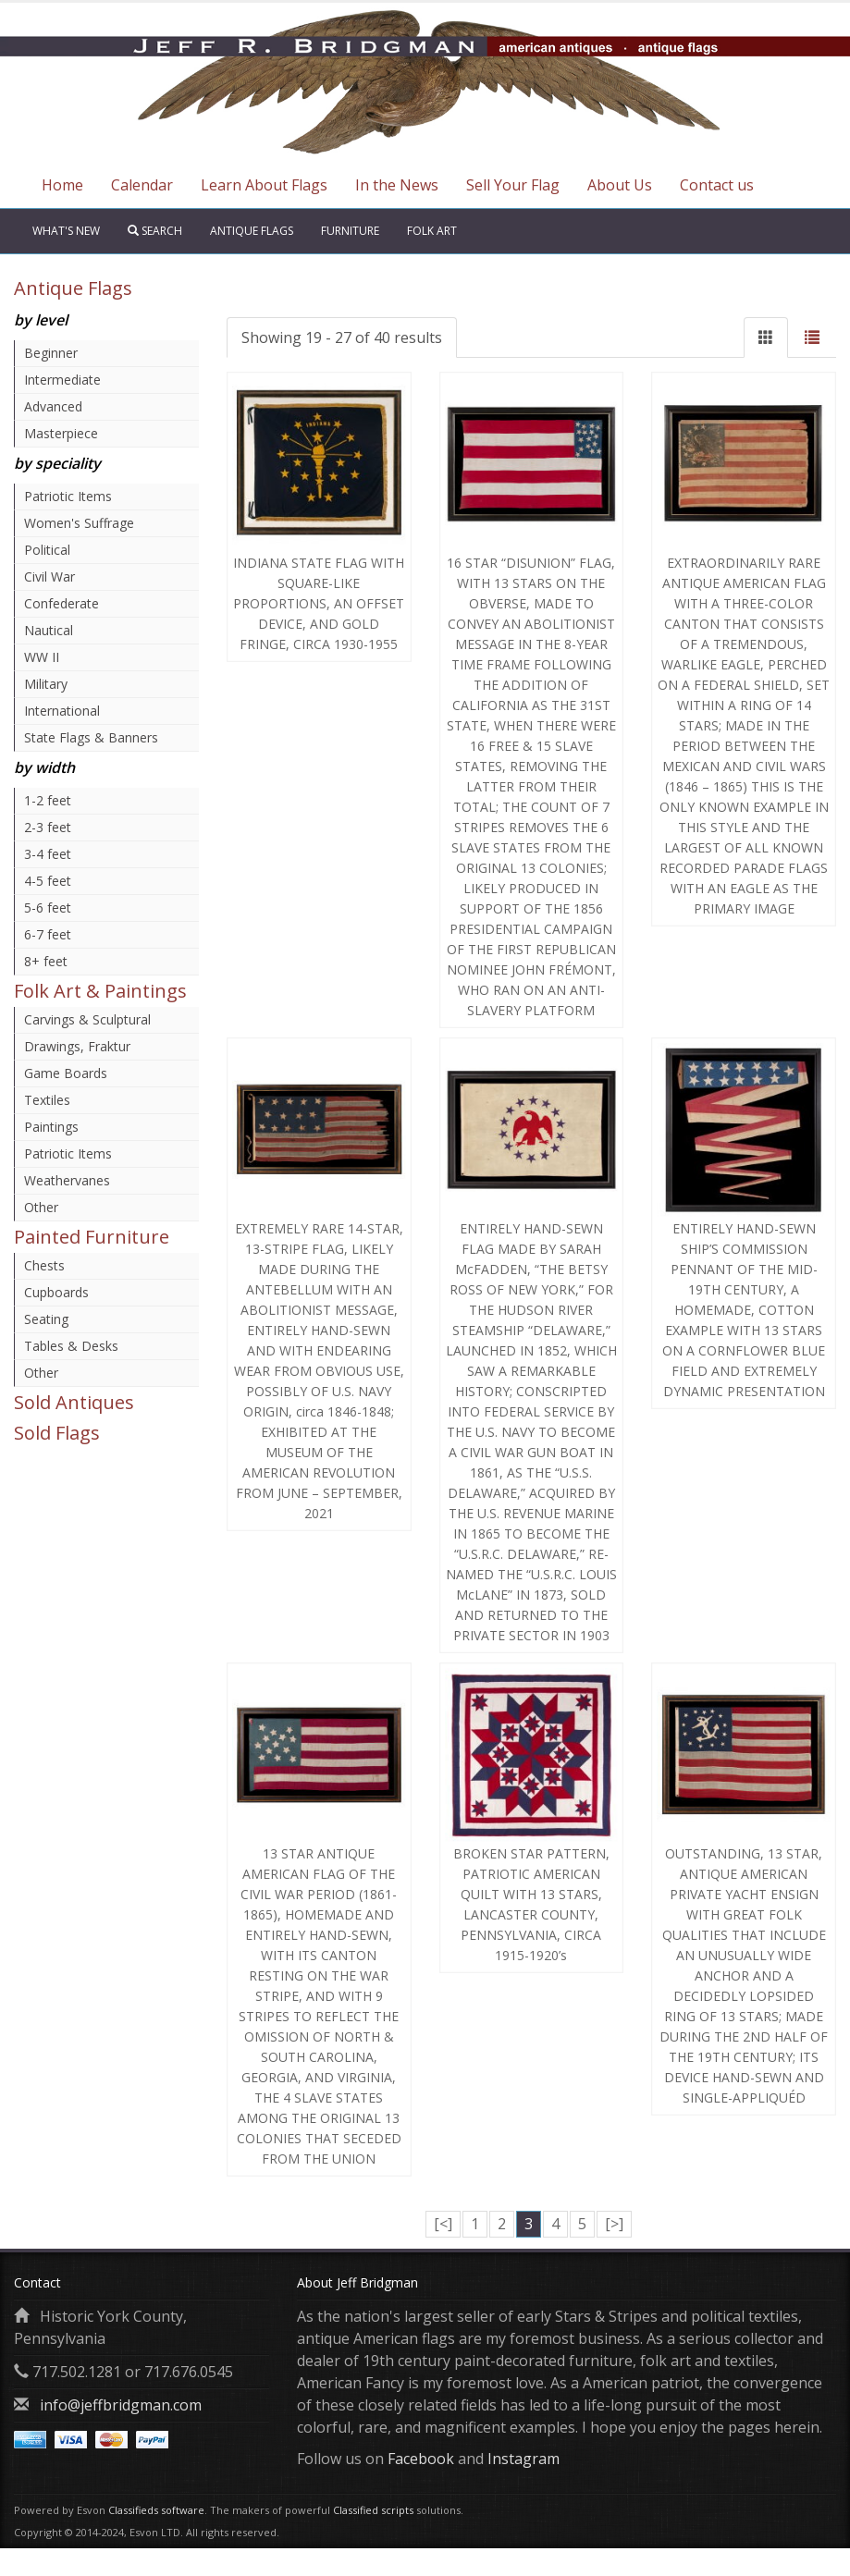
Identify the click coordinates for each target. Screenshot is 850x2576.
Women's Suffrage (79, 523)
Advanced (53, 406)
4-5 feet (47, 880)
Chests (44, 1265)
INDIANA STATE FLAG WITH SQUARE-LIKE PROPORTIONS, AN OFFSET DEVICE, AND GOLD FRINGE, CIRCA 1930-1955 (318, 603)
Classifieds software (156, 2510)
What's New (66, 231)
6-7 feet (47, 934)
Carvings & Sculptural (87, 1019)
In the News (396, 185)
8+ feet (46, 961)
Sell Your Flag (513, 185)
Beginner (51, 353)
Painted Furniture (91, 1236)
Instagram (523, 2458)
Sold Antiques (74, 1402)
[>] (614, 2224)
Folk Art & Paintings (100, 990)
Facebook (421, 2458)
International (62, 710)
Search (155, 231)
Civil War (49, 576)
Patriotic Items (68, 496)
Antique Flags (251, 231)
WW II (41, 657)
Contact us (717, 185)
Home (62, 185)
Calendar (142, 185)
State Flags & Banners (91, 737)
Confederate (61, 603)
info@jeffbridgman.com (121, 2405)
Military (46, 684)
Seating (46, 1319)
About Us (619, 185)
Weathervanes (67, 1180)
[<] (443, 2224)
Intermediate (62, 379)
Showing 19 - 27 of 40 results (341, 337)
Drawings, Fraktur (77, 1046)
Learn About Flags (264, 185)
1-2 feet (47, 800)
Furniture (350, 231)
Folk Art (432, 231)
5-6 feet (47, 907)
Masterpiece (61, 433)
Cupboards (56, 1292)
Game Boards (65, 1073)
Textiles (47, 1100)
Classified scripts (373, 2510)
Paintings (51, 1126)
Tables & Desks (71, 1346)
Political (47, 549)
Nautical (48, 630)
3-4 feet (47, 854)
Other (41, 1207)
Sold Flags (57, 1432)
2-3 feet (47, 827)
